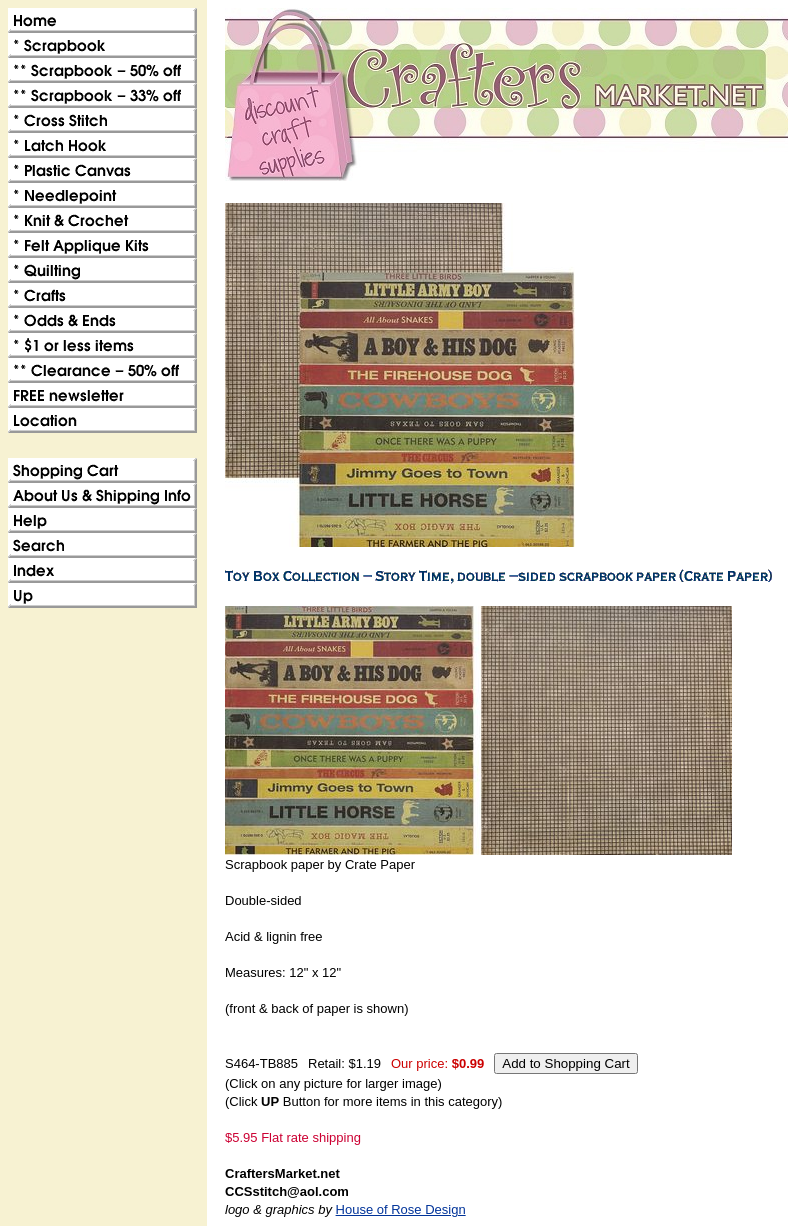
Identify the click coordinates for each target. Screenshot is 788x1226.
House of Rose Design (401, 1209)
